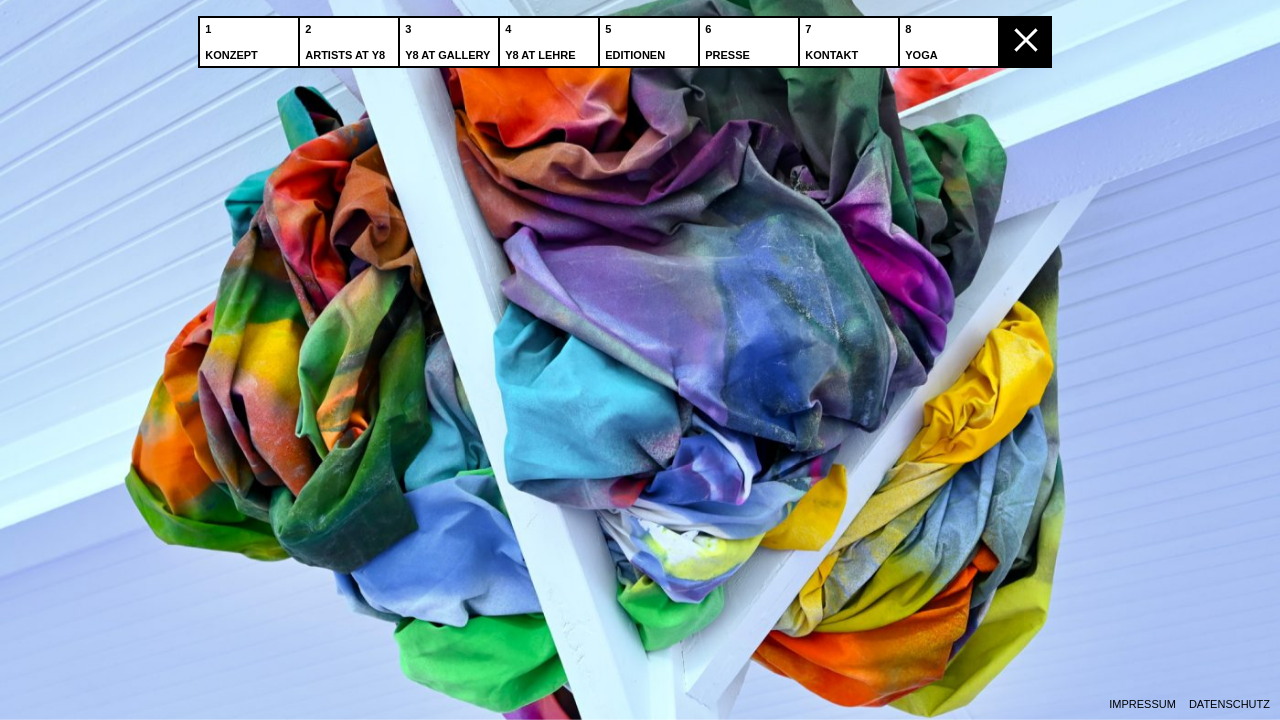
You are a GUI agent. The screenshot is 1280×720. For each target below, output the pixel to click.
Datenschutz (1229, 704)
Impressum (1142, 704)
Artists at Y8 (347, 39)
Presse (729, 39)
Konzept (233, 39)
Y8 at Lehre (542, 39)
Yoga (923, 39)
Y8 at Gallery (449, 39)
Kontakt (833, 39)
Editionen (637, 39)
